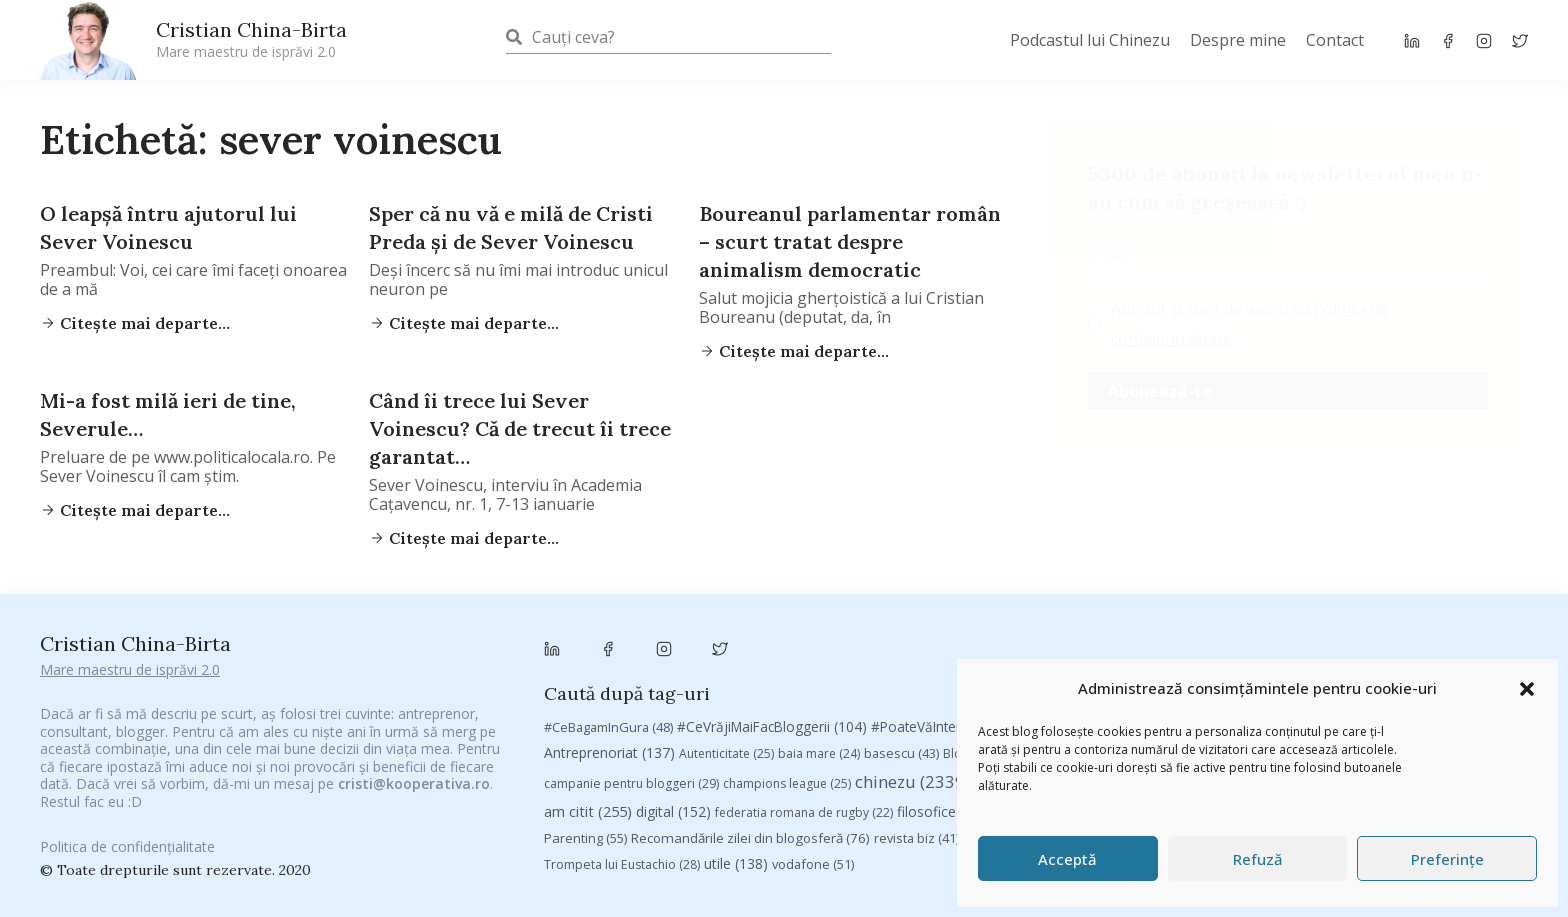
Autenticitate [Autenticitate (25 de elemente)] (726, 753)
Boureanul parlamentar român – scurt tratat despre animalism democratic (850, 241)
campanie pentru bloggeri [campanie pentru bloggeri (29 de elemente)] (631, 783)
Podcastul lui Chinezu (1090, 40)
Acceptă (1067, 859)
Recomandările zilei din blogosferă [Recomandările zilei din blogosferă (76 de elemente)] (750, 838)
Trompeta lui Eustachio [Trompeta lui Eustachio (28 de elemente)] (622, 864)
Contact (1335, 40)
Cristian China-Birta (251, 39)
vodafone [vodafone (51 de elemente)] (813, 864)
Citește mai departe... (143, 323)
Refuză (1258, 859)
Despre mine (1238, 40)
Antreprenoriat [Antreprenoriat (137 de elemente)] (609, 752)
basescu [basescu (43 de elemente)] (901, 753)
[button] (1527, 689)
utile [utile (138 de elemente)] (736, 863)
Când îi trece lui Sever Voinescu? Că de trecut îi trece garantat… (520, 428)
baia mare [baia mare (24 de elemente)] (819, 753)
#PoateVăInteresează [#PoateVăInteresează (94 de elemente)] (953, 727)
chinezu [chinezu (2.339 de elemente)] (912, 781)
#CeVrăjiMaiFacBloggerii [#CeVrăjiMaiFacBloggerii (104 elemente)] (772, 726)
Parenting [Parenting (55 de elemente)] (585, 838)
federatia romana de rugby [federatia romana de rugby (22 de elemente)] (804, 812)
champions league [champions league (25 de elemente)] (787, 783)
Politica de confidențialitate (127, 859)
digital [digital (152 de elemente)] (673, 811)
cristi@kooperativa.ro (414, 783)
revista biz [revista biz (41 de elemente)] (916, 838)
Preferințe (1447, 859)
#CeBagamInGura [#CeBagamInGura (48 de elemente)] (608, 727)
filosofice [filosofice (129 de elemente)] (945, 811)
